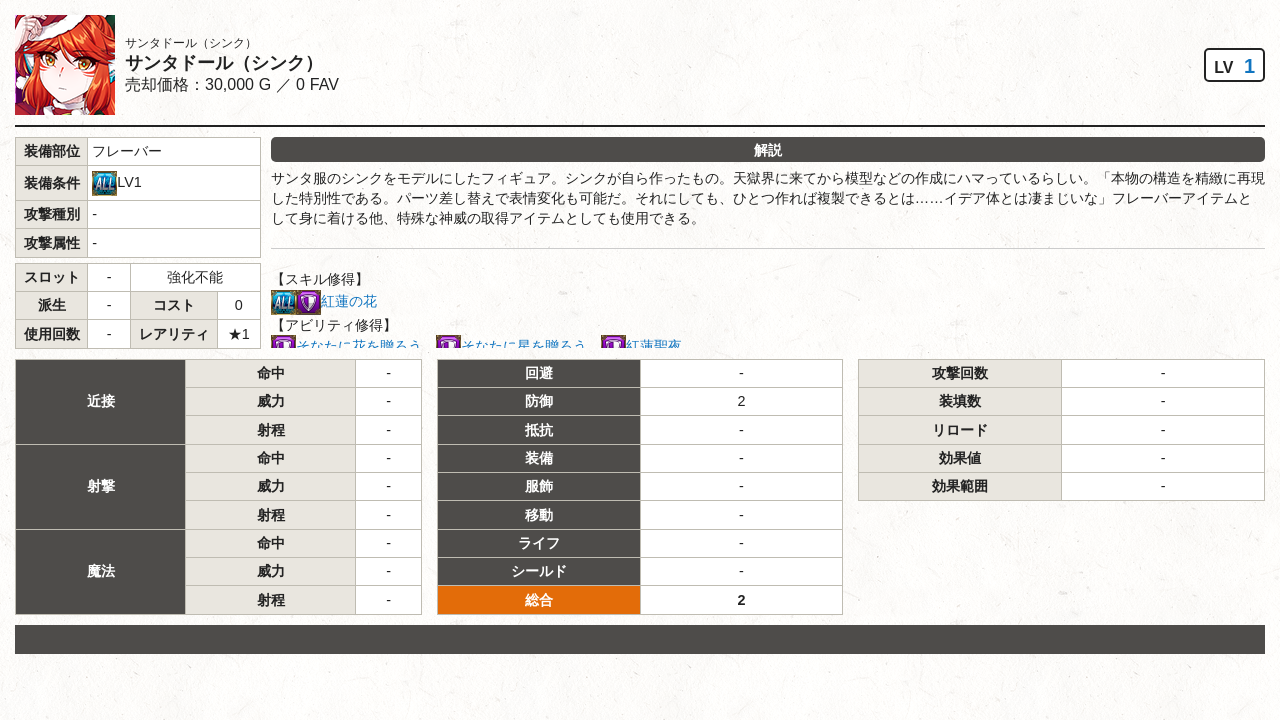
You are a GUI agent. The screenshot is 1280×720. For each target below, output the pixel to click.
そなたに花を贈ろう (359, 346)
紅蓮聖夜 (654, 346)
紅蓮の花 (349, 301)
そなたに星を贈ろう (524, 346)
